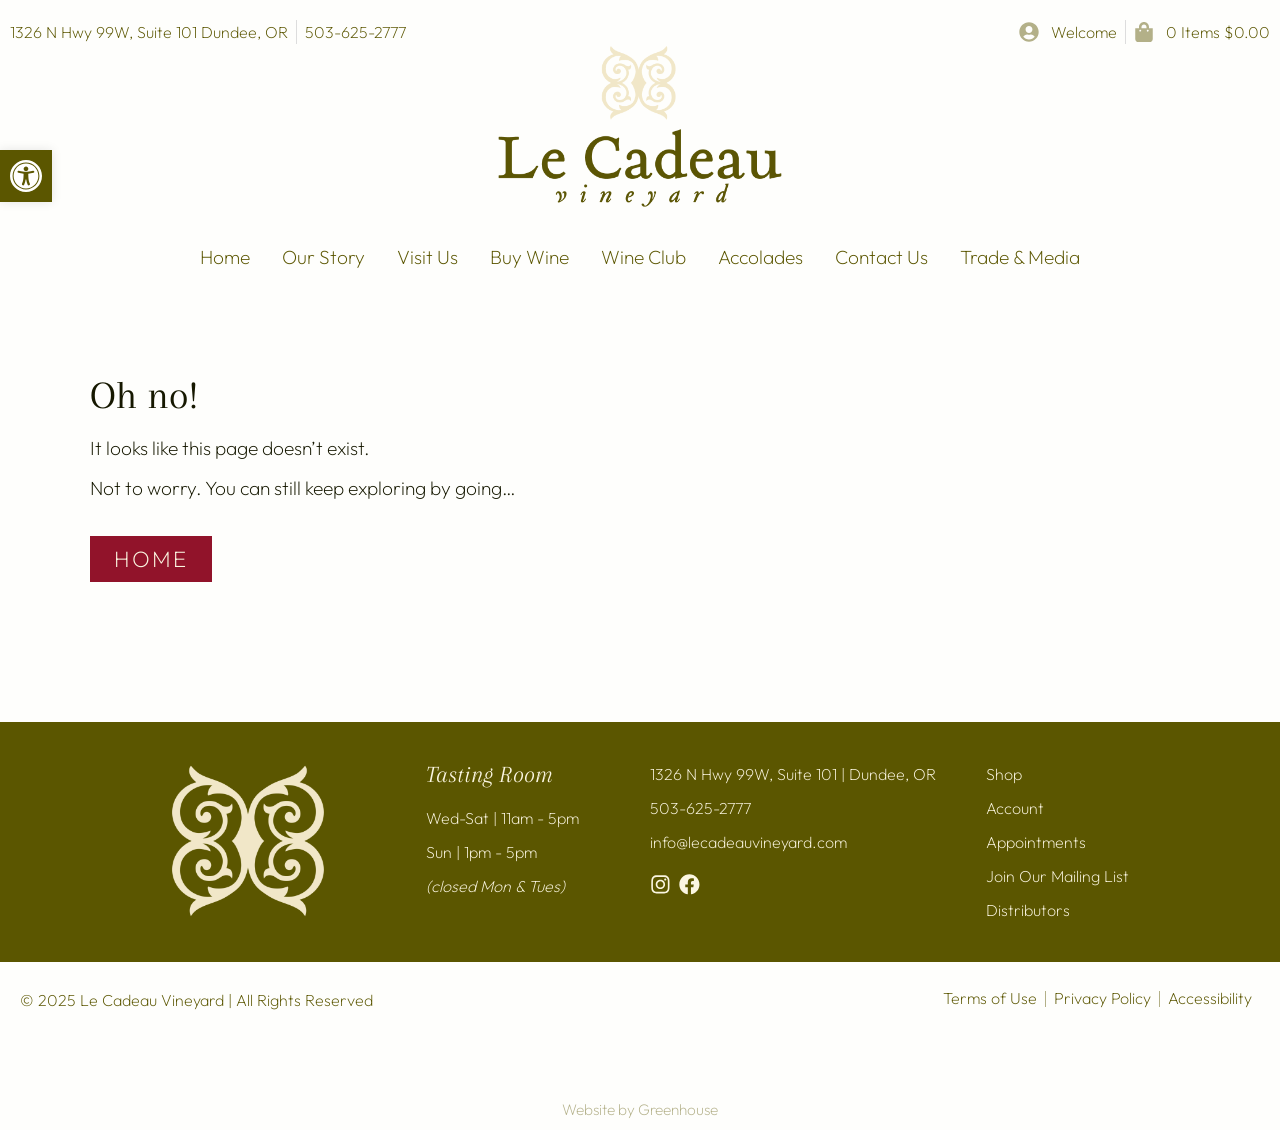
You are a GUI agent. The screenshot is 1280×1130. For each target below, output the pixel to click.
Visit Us (427, 257)
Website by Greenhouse (640, 1109)
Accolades (760, 257)
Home (225, 257)
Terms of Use (990, 998)
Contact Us (881, 257)
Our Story (323, 257)
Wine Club (643, 257)
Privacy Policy (1102, 998)
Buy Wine (529, 257)
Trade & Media (1020, 257)
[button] (26, 176)
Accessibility (1210, 998)
